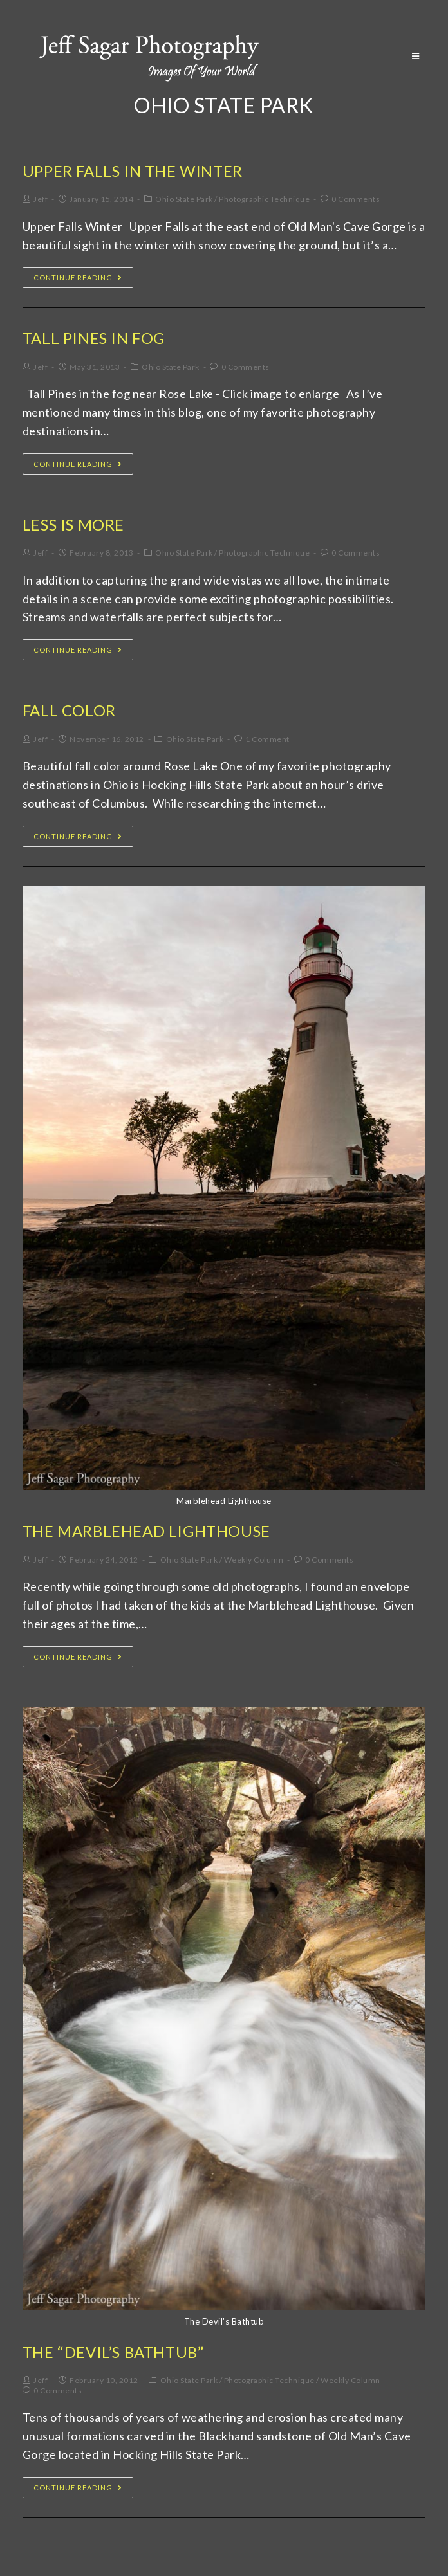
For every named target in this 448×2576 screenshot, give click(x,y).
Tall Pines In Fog (94, 338)
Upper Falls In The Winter (133, 170)
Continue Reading (77, 277)
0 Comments (355, 199)
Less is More (73, 524)
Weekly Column (254, 1560)
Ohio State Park (184, 199)
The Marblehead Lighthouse (146, 1530)
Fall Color (69, 710)
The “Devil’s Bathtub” (113, 2352)
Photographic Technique (264, 199)
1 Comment (267, 739)
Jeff (40, 199)
